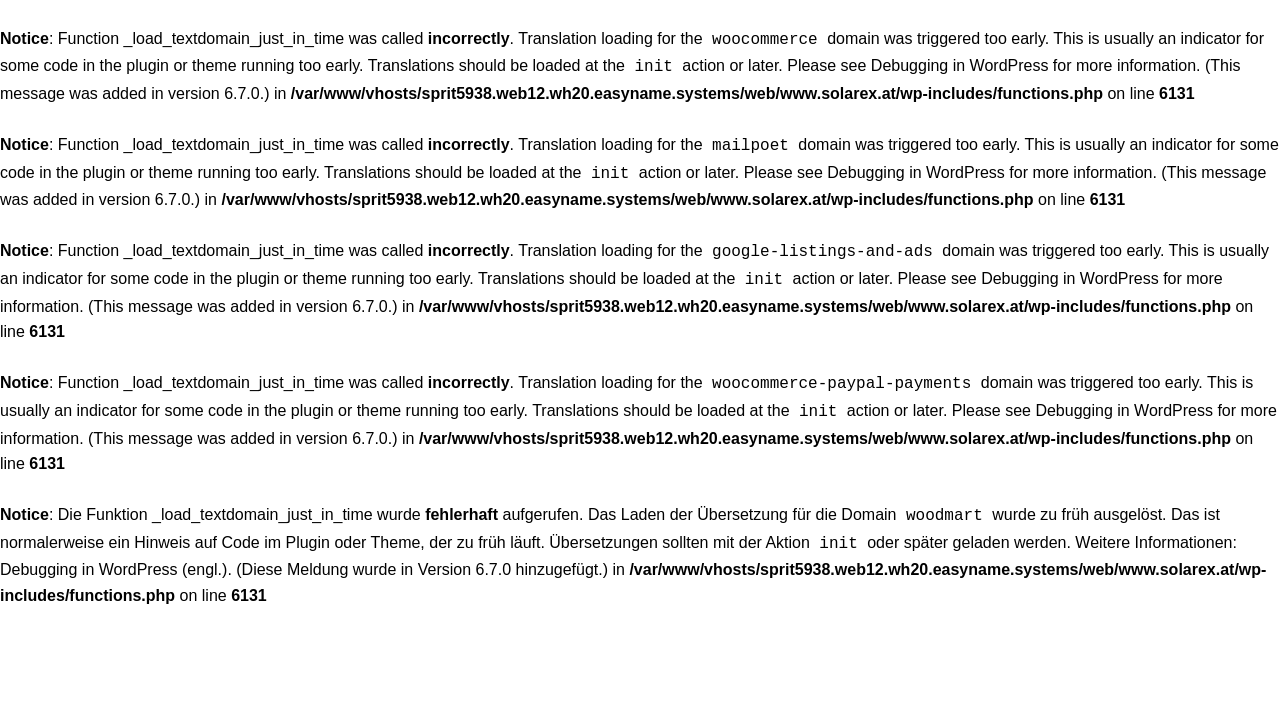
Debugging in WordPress (960, 63)
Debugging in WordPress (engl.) (113, 549)
